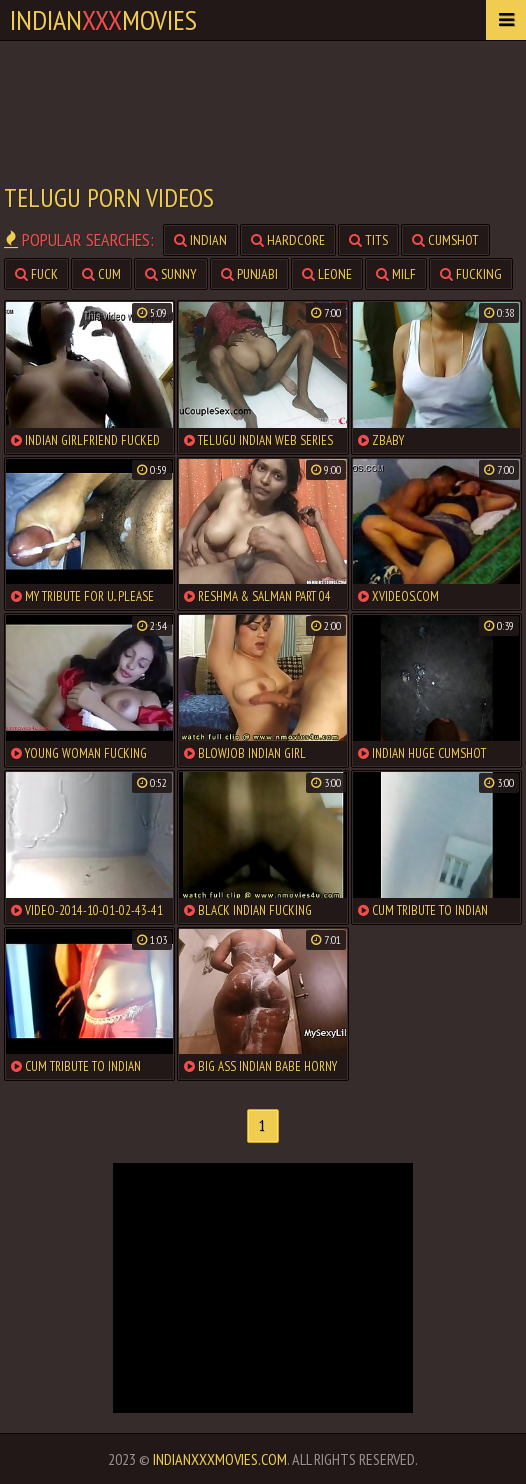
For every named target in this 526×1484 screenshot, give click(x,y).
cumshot (445, 240)
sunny (171, 274)
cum (101, 274)
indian (200, 240)
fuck (36, 274)
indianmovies (103, 19)
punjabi (249, 274)
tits (368, 240)
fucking (471, 274)
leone (327, 274)
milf (396, 274)
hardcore (288, 240)
